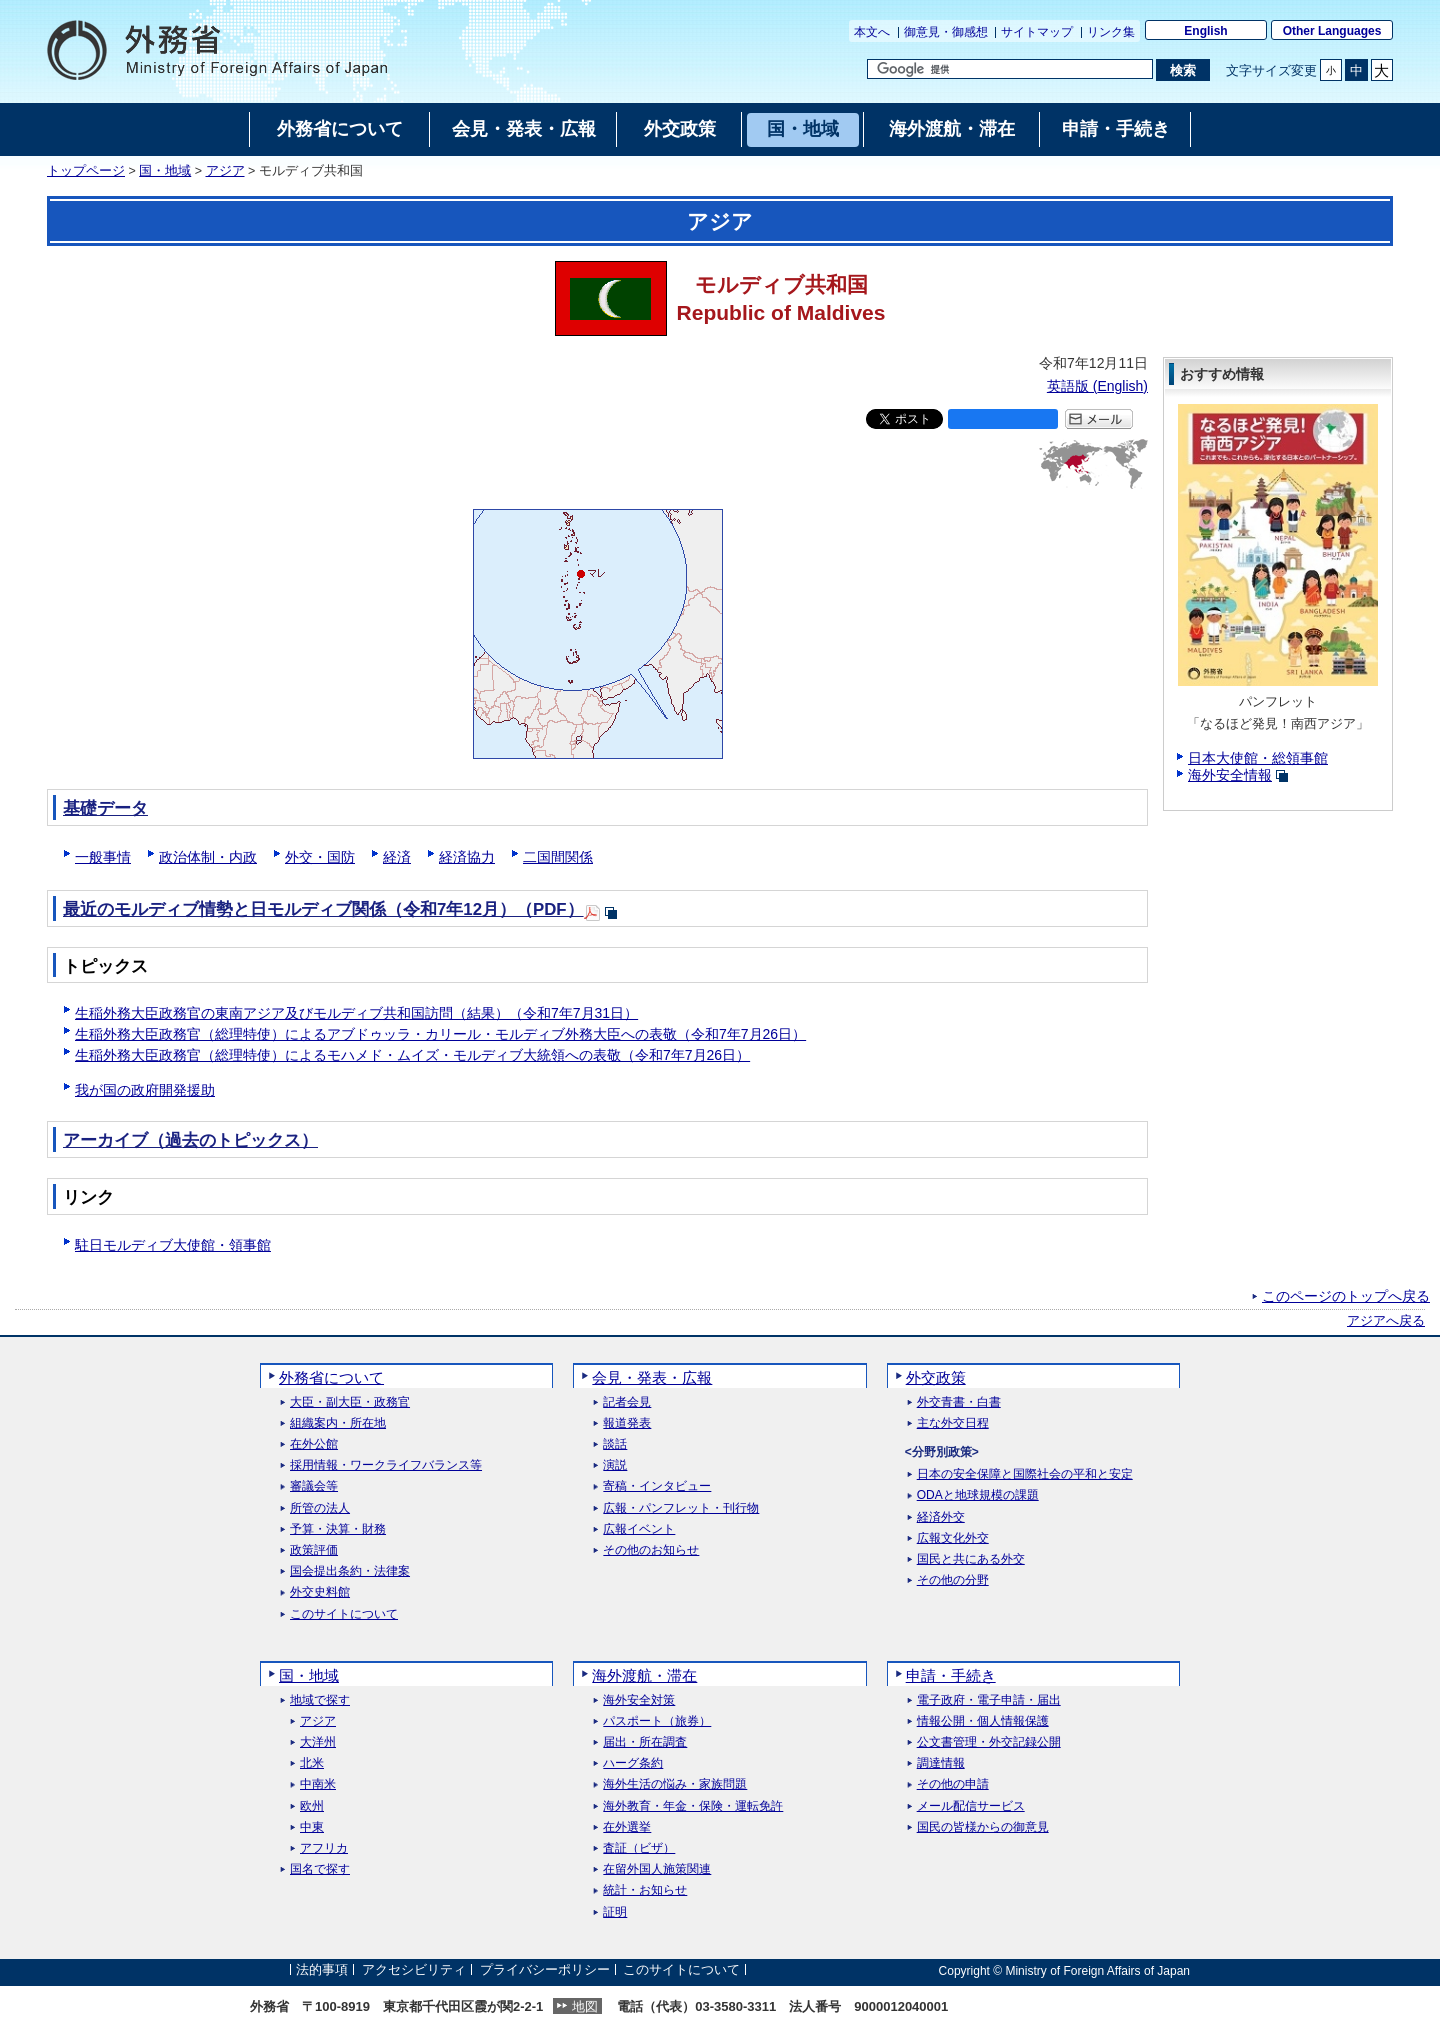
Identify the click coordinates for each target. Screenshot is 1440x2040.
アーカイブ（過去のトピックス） (190, 1140)
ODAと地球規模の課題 (978, 1495)
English (1205, 31)
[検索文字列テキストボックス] (1010, 69)
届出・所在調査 (645, 1742)
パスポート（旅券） (657, 1721)
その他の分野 (953, 1580)
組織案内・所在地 (338, 1423)
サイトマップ (1037, 32)
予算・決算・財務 (338, 1529)
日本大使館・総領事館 (1258, 758)
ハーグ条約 (633, 1763)
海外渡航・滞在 (644, 1675)
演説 (615, 1465)
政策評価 (314, 1550)
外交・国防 (320, 857)
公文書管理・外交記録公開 (989, 1742)
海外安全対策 (639, 1700)
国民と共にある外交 (971, 1559)
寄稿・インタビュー (657, 1486)
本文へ (872, 32)
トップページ (86, 171)
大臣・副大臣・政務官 (350, 1402)
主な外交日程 (953, 1423)
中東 (312, 1827)
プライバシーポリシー (545, 1970)
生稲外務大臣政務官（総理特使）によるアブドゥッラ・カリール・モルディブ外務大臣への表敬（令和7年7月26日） (440, 1034)
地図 (585, 2006)
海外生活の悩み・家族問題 (675, 1784)
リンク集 (1111, 32)
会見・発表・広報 (652, 1377)
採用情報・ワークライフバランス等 (386, 1465)
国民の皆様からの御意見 (983, 1827)
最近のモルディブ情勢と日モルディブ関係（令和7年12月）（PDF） (323, 909)
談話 (615, 1444)
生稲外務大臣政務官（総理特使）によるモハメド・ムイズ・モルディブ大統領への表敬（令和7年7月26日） (412, 1055)
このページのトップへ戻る (1346, 1296)
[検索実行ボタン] (1182, 70)
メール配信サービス (971, 1806)
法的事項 (322, 1970)
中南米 (318, 1784)
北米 (312, 1763)
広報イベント (639, 1529)
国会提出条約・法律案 (350, 1571)
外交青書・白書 (959, 1402)
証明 (615, 1912)
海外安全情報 (1230, 775)
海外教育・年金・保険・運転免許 (693, 1806)
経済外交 (941, 1517)
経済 (397, 857)
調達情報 (941, 1763)
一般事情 (103, 857)
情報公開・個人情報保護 (983, 1721)
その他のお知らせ (651, 1550)
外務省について (331, 1377)
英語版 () (1097, 386)
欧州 (312, 1806)
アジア (225, 171)
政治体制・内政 (208, 857)
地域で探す (320, 1700)
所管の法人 (320, 1508)
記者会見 (627, 1402)
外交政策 (936, 1377)
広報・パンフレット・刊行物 (681, 1508)
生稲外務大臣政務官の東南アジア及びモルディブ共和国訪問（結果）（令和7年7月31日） (356, 1013)
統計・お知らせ (645, 1890)
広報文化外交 (953, 1538)
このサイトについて (344, 1614)
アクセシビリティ (414, 1970)
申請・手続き (951, 1675)
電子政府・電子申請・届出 (989, 1700)
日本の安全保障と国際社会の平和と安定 (1025, 1474)
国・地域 (165, 171)
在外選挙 (627, 1827)
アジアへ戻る (1386, 1321)
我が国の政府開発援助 (145, 1090)
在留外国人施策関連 (657, 1869)
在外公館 (314, 1444)
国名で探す (320, 1869)
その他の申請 (953, 1784)
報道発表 (627, 1423)
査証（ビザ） (639, 1848)
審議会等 (314, 1486)
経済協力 (467, 857)
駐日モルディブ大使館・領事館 (173, 1245)
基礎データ (105, 808)
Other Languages (1332, 31)
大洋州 (318, 1742)
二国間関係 (558, 857)
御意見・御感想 (946, 32)
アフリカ (324, 1848)
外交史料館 (320, 1592)
